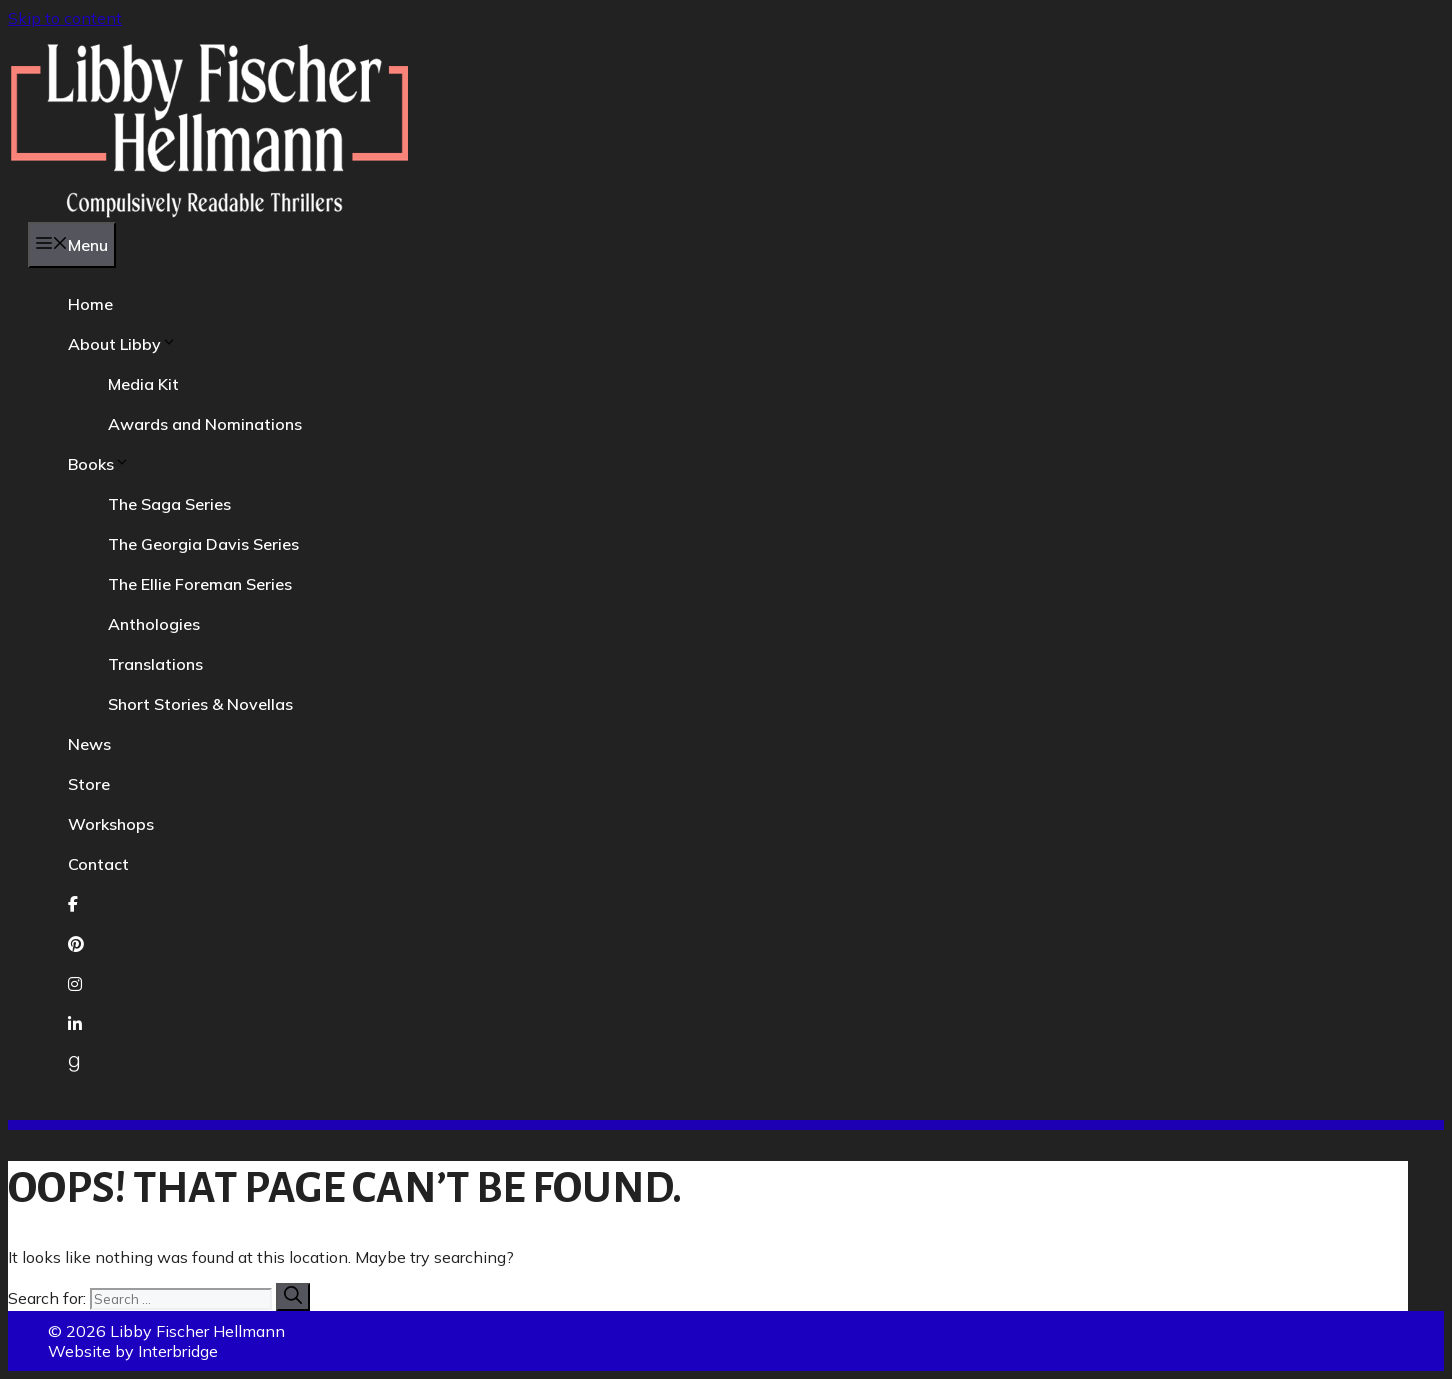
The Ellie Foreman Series (200, 584)
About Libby (122, 344)
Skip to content (65, 18)
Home (90, 304)
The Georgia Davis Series (203, 544)
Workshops (111, 824)
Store (89, 784)
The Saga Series (169, 504)
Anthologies (154, 624)
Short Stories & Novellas (200, 704)
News (89, 744)
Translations (155, 664)
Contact (98, 864)
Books (99, 464)
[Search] (293, 1297)
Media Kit (143, 384)
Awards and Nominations (205, 424)
